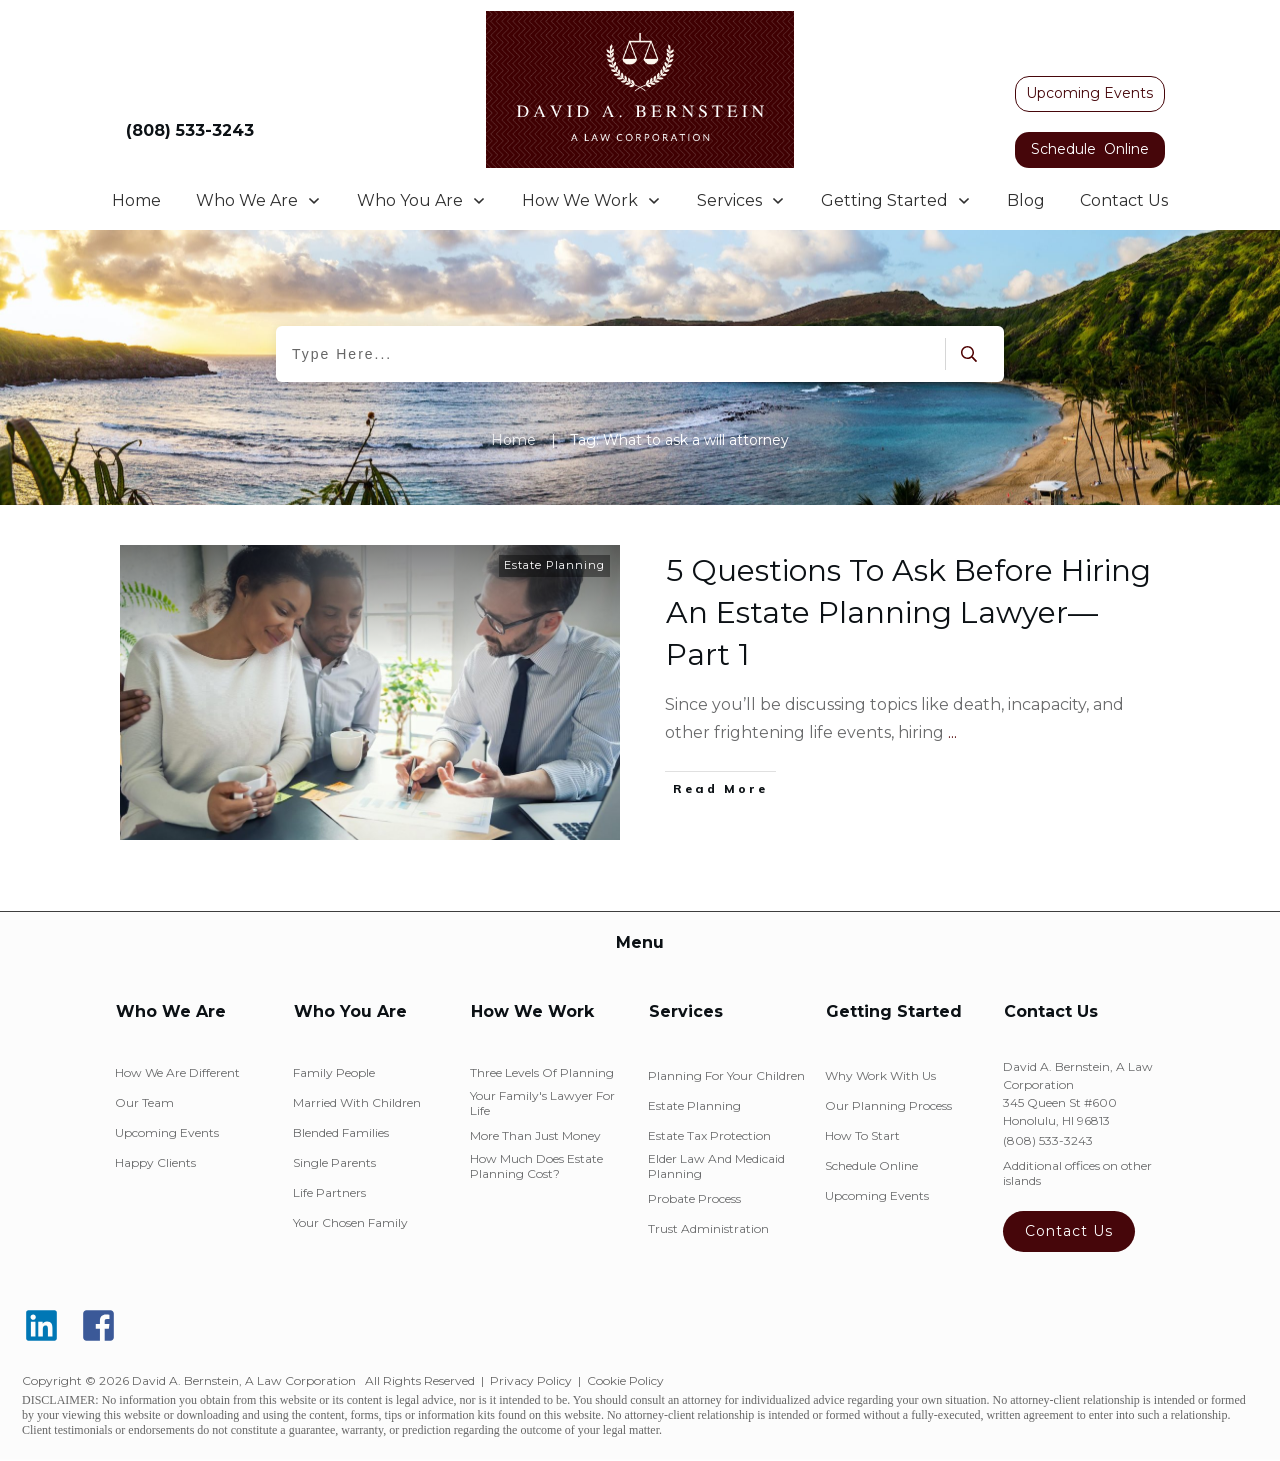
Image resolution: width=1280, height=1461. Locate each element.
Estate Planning (554, 565)
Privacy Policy (531, 1380)
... (952, 732)
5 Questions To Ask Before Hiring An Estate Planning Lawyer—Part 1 (908, 612)
